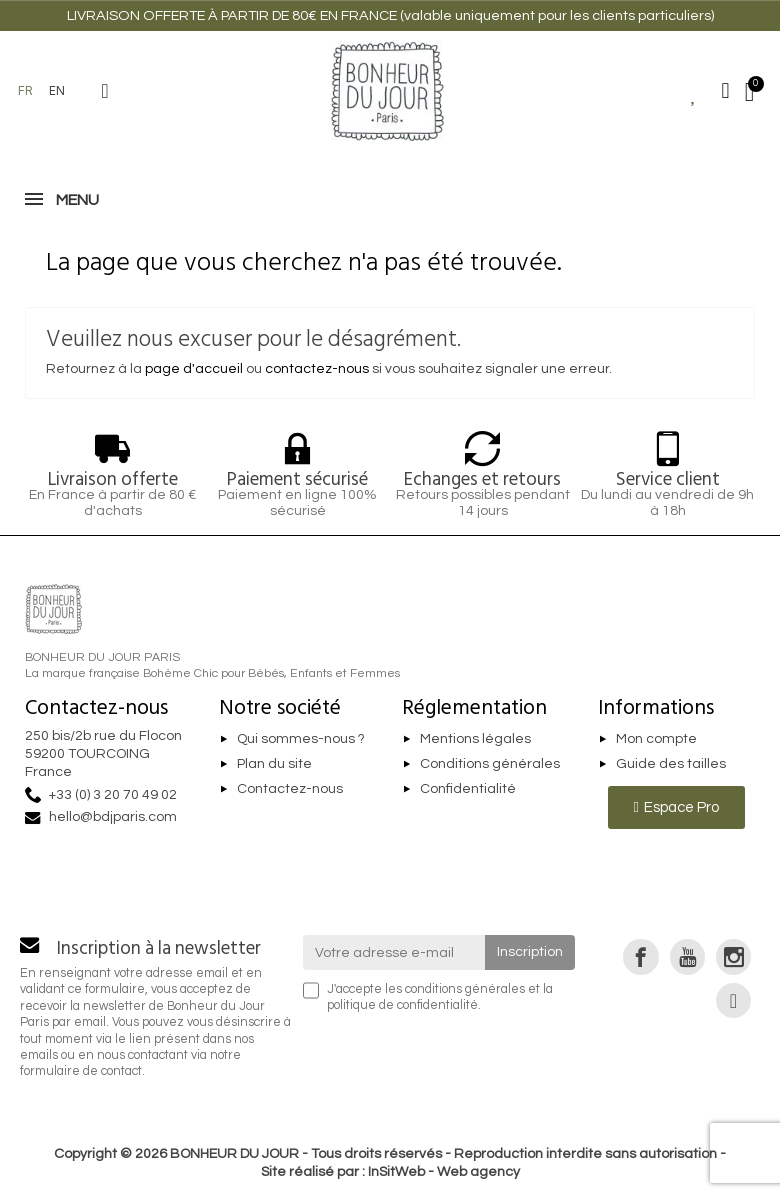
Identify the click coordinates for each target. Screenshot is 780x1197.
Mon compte (656, 739)
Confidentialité (468, 789)
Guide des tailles (671, 764)
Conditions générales (490, 764)
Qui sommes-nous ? (301, 739)
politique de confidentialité (402, 1005)
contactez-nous (317, 369)
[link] (640, 956)
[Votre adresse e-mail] (394, 952)
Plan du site (274, 764)
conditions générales (465, 989)
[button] (105, 91)
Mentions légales (475, 739)
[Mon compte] (726, 91)
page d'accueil (194, 369)
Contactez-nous (290, 789)
